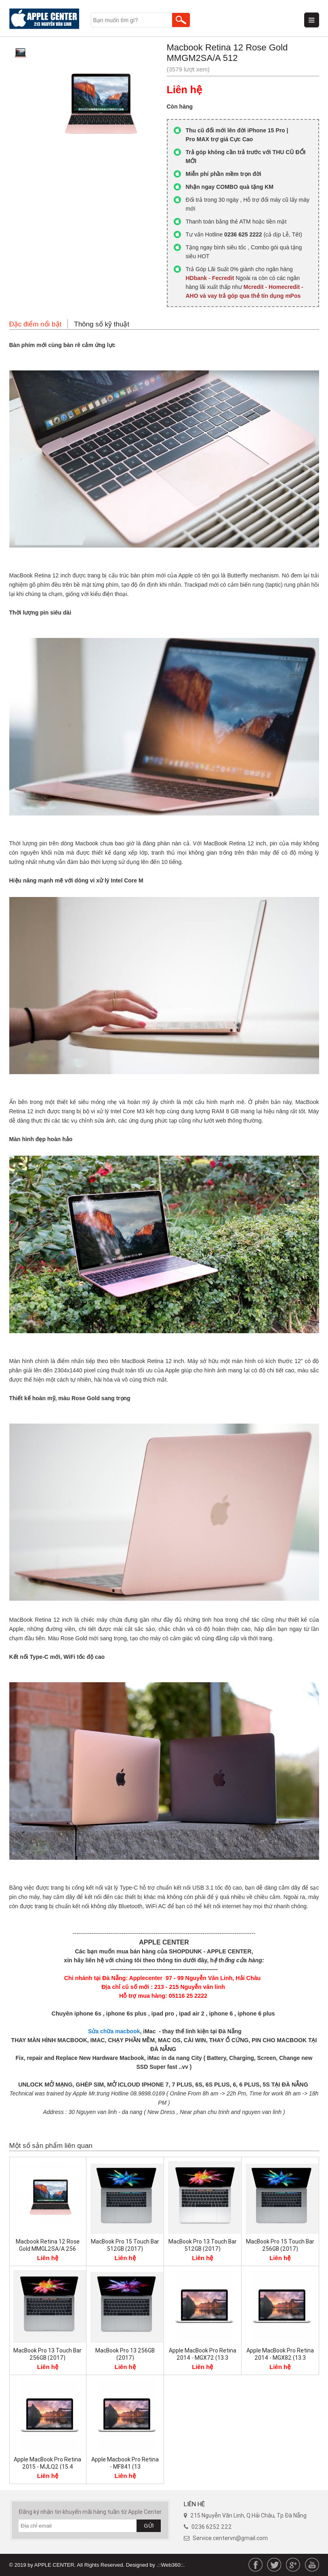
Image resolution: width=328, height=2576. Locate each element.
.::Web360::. (171, 2565)
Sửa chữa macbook (113, 2031)
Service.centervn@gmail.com (230, 2538)
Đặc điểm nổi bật (35, 324)
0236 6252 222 (211, 2526)
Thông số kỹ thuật (101, 324)
